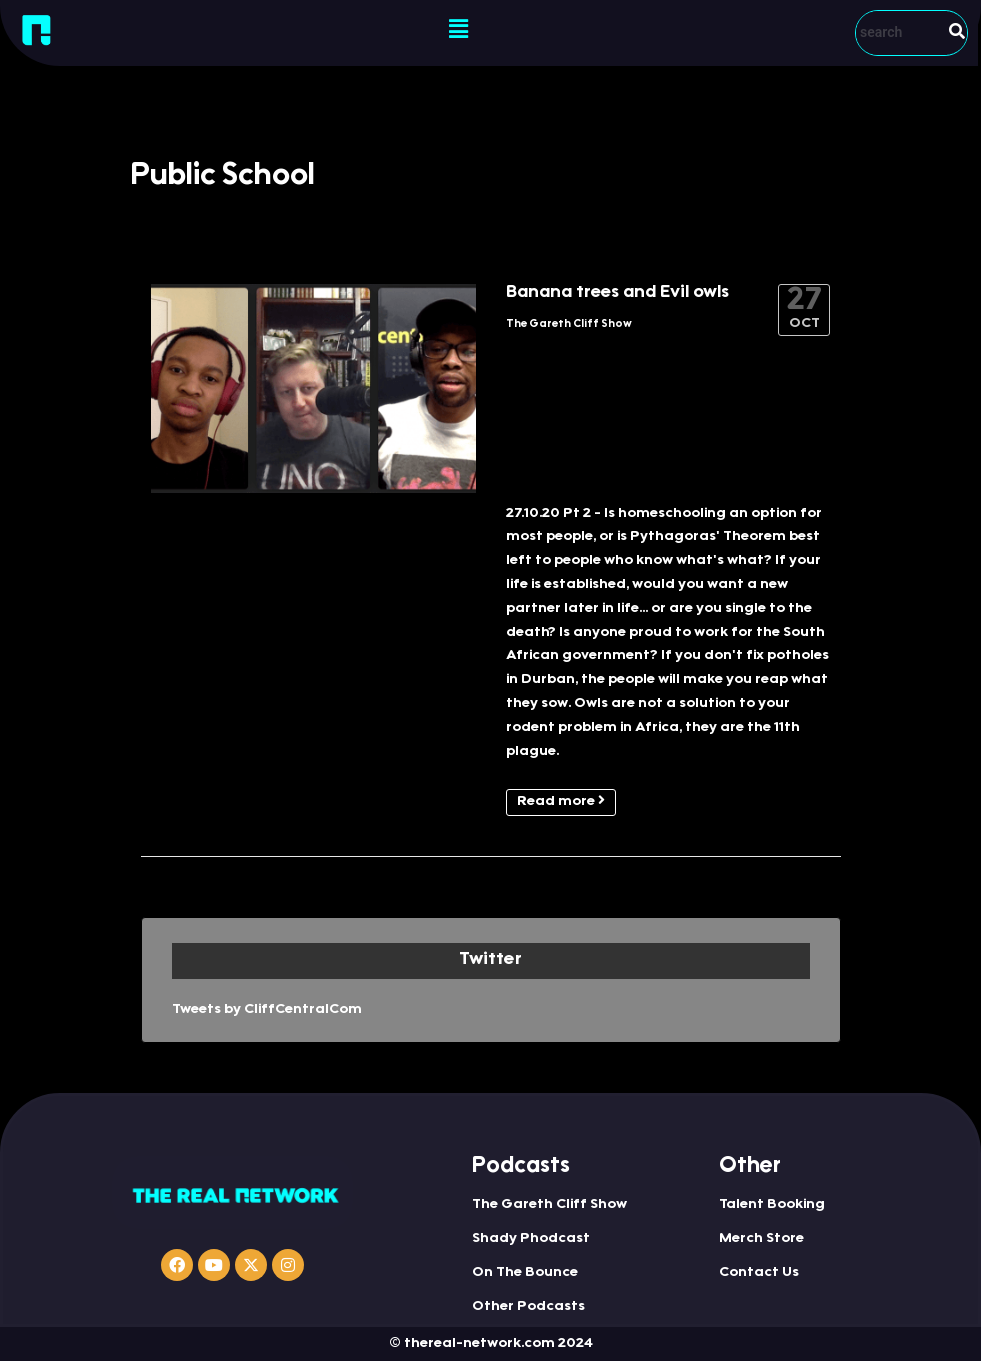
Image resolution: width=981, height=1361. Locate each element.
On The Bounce (525, 1273)
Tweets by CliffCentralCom (267, 1010)
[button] (459, 30)
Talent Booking (772, 1205)
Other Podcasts (528, 1307)
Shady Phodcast (531, 1239)
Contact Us (759, 1273)
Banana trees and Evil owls (617, 293)
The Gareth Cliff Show (569, 324)
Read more (561, 801)
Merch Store (761, 1239)
